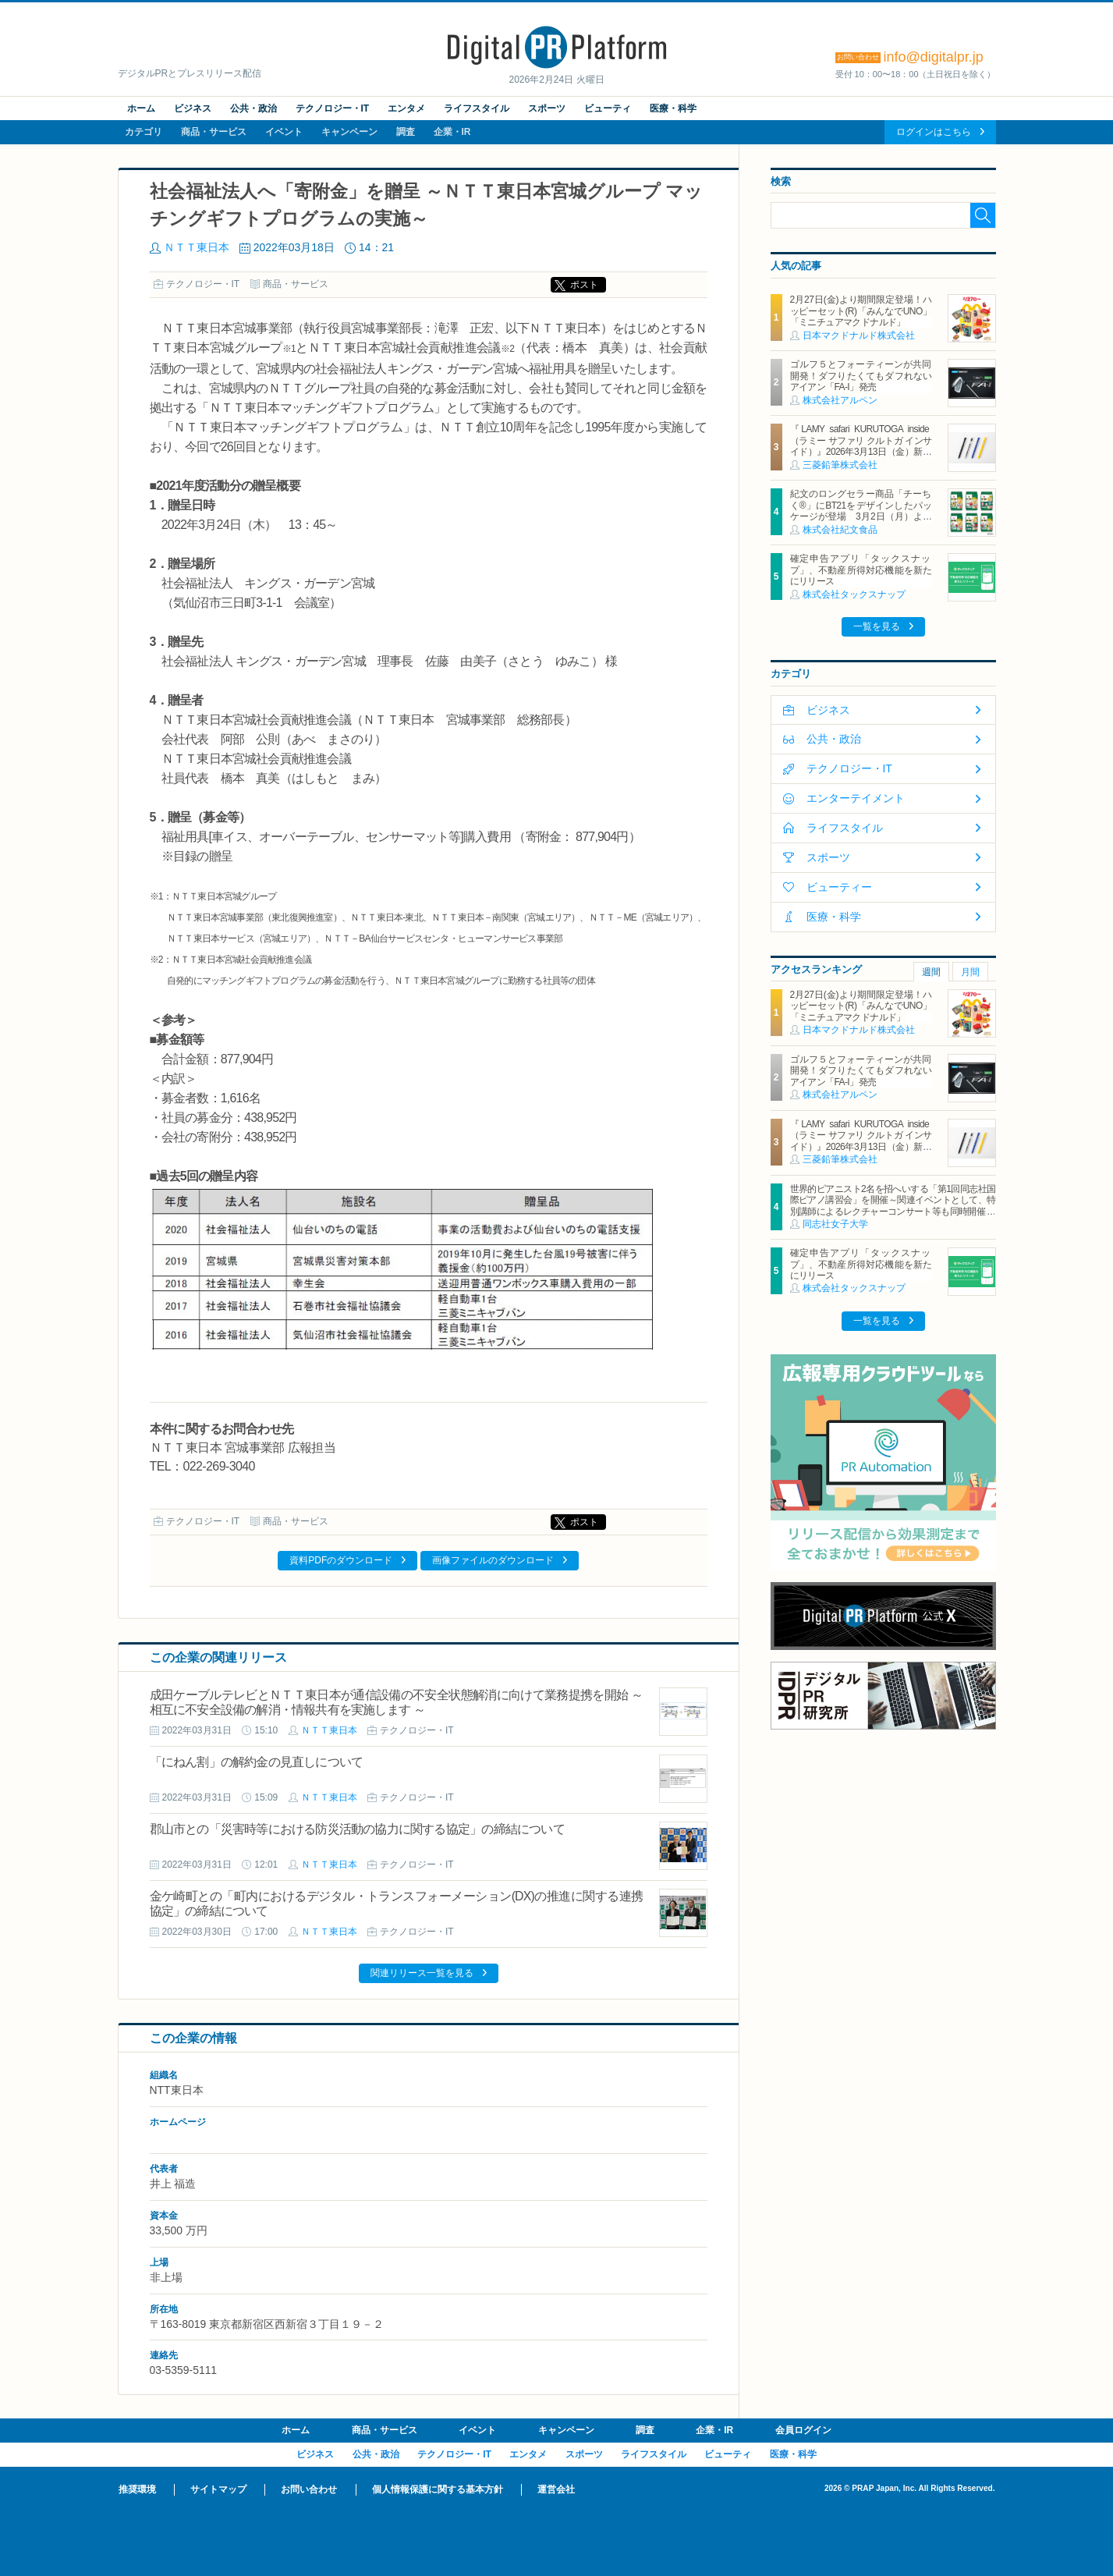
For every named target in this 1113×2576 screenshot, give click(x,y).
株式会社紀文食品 (840, 529)
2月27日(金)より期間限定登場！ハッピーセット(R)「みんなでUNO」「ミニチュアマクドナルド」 (861, 311)
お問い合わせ (309, 2489)
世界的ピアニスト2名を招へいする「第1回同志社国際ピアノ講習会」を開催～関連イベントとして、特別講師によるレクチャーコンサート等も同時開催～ (893, 1200)
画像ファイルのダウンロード (493, 1560)
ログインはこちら (933, 131)
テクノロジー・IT (333, 108)
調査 (405, 131)
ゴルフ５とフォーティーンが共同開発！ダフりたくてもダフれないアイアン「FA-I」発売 (861, 375)
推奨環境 (137, 2489)
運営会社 (556, 2489)
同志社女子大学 (835, 1224)
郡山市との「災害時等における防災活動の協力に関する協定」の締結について (357, 1829)
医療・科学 (673, 108)
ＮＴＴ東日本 (196, 247)
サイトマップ (218, 2489)
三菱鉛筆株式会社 (840, 464)
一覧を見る (876, 626)
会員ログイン (803, 2430)
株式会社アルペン (840, 400)
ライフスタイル (476, 108)
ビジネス (192, 108)
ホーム (141, 108)
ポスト (584, 284)
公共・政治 (253, 108)
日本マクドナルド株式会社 (859, 335)
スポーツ (546, 108)
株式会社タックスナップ (854, 594)
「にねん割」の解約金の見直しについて (256, 1762)
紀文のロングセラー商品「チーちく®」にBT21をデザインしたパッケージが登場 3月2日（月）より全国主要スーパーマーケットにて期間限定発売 (861, 516)
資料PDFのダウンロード (340, 1560)
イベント (284, 131)
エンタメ (406, 108)
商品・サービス (213, 131)
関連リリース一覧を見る (421, 1972)
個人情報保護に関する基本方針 (437, 2489)
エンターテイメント (855, 798)
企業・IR (452, 131)
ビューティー (839, 887)
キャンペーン (349, 131)
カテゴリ (143, 131)
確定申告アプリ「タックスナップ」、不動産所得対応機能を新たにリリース (861, 570)
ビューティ (607, 108)
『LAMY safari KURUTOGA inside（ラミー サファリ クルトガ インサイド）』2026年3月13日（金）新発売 (861, 446)
